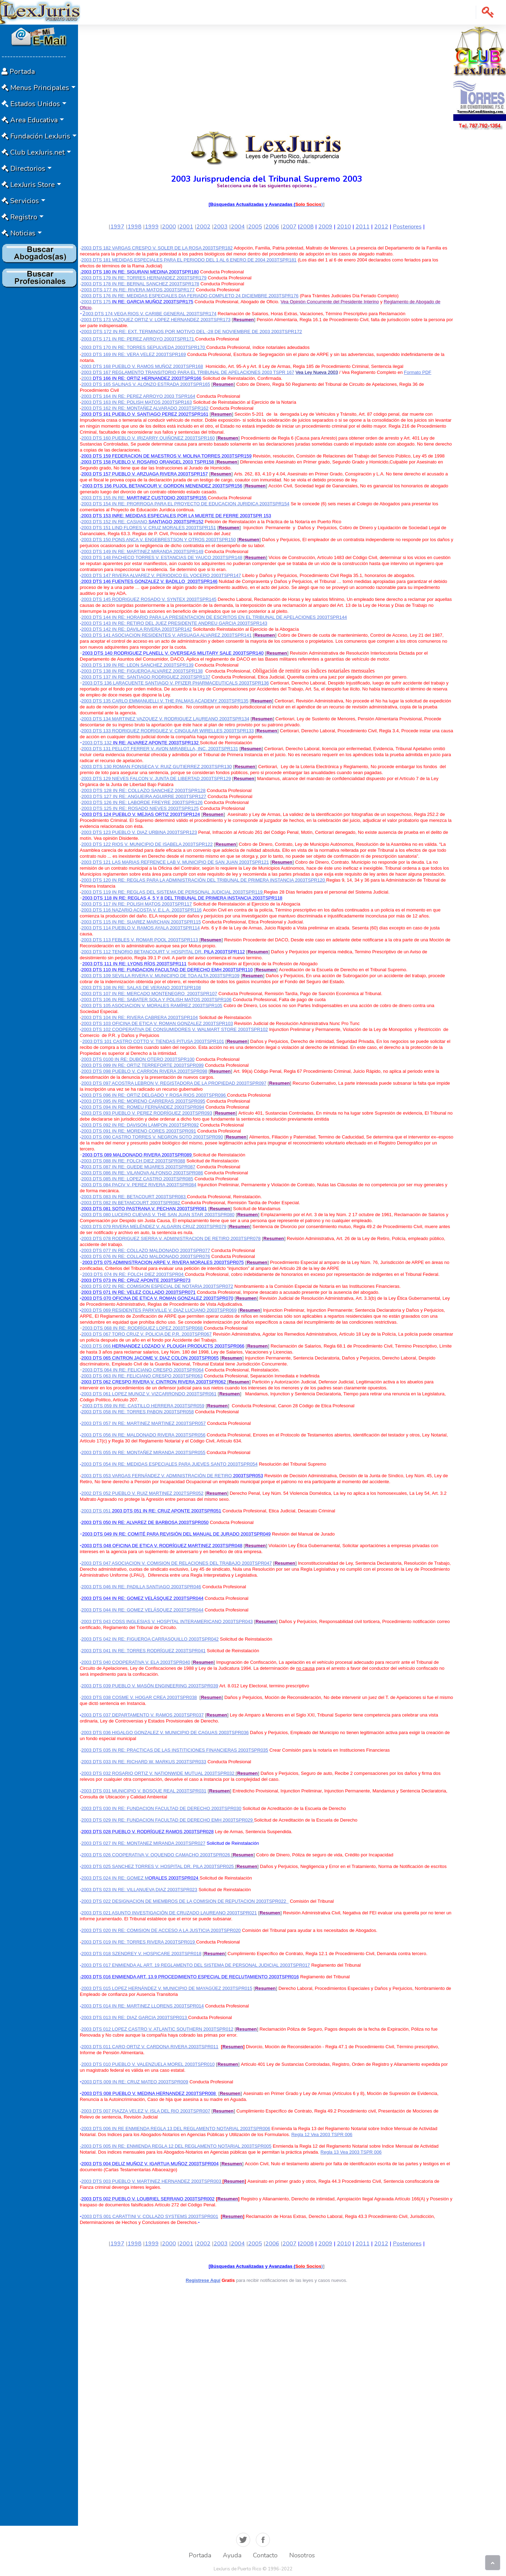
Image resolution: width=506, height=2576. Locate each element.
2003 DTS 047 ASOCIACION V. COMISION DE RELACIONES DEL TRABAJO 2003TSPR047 (176, 1563)
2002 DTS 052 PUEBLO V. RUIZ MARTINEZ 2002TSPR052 (142, 1493)
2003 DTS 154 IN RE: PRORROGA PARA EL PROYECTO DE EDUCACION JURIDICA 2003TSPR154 (185, 503)
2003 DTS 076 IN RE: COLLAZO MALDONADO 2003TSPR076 (145, 1256)
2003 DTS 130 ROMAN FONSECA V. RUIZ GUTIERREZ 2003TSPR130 (156, 766)
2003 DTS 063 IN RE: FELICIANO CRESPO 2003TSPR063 (141, 1375)
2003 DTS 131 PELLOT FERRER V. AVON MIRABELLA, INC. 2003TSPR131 (159, 748)
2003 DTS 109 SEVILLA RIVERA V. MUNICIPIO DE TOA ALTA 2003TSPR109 (160, 975)
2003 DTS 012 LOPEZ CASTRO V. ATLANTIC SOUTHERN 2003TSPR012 (157, 2029)
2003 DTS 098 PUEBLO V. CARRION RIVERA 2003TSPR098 (144, 1071)
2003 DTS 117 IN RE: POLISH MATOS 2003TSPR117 (136, 904)
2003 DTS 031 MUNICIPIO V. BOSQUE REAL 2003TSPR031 (143, 1790)
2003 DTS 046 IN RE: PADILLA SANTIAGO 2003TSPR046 (141, 1586)
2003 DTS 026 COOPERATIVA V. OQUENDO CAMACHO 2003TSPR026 (156, 1854)
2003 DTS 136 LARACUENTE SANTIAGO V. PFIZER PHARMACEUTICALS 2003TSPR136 (175, 683)
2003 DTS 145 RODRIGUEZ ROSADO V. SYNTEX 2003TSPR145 (148, 599)
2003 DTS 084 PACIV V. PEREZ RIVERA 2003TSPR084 (138, 1184)
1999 (152, 227)
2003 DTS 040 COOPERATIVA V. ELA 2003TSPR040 (135, 1662)
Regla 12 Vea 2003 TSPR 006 (321, 2134)
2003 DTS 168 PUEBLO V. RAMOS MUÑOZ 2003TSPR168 (142, 366)
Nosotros (302, 2555)
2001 (186, 227)
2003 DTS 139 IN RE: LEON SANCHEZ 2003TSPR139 (137, 665)
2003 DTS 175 (137, 301)
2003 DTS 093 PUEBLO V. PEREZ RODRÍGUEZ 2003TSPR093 (146, 1113)
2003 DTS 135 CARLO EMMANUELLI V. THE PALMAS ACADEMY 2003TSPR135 (164, 700)
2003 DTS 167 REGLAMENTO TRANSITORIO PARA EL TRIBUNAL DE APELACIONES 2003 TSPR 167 (187, 372)
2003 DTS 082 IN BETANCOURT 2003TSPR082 (131, 1202)
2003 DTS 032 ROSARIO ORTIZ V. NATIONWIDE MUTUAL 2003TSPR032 (157, 1773)
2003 (221, 227)
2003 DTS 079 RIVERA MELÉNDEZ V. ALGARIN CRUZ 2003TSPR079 (153, 1226)
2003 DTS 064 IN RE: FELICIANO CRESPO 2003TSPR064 (142, 1370)
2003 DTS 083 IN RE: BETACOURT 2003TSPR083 (134, 1196)
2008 (307, 227)
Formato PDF (418, 372)
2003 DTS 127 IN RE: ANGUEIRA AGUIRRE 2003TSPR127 (143, 796)
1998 (135, 227)
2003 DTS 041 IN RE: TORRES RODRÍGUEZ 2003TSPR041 (143, 1650)
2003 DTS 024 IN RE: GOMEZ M (114, 1878)
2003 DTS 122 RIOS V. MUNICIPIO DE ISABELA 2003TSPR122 (147, 844)
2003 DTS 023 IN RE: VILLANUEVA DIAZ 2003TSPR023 (139, 1889)
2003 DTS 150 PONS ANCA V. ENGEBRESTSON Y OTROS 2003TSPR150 (158, 539)
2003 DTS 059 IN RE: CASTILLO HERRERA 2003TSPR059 (143, 1405)
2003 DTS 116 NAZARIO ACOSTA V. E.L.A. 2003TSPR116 (141, 910)
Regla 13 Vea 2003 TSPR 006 (351, 2152)
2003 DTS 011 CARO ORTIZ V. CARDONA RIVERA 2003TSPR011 (149, 2046)
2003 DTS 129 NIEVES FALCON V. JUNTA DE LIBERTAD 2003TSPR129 (156, 778)
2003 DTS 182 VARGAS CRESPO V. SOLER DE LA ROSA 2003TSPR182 (157, 248)
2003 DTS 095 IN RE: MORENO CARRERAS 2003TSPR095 (143, 1101)
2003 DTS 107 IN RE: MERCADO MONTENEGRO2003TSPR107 (149, 993)
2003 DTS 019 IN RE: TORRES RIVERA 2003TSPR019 (138, 1942)
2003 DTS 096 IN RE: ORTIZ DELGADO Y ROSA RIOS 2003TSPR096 (154, 1095)
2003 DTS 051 (151, 1510)
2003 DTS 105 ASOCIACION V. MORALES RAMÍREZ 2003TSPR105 (151, 1005)
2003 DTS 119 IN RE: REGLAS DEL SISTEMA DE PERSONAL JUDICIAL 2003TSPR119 (172, 892)
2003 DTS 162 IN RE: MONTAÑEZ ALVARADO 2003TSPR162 (144, 408)
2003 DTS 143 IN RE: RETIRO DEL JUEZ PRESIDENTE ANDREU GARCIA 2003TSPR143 (174, 623)
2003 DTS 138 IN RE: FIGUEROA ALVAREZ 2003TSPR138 (142, 671)
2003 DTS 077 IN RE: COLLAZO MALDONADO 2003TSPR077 (145, 1250)
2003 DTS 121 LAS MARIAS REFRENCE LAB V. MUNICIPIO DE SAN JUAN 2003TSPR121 (175, 862)
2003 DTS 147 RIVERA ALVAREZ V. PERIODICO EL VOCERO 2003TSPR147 (161, 575)
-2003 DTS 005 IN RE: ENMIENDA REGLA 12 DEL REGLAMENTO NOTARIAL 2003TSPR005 (176, 2146)
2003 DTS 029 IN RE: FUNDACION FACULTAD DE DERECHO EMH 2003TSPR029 (167, 1820)
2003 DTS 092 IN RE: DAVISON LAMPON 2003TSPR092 (140, 1125)
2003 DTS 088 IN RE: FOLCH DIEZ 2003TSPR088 (133, 1160)
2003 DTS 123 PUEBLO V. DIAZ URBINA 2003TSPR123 (139, 832)
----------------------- (33, 56)
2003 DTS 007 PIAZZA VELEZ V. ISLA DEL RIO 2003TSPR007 (145, 2111)
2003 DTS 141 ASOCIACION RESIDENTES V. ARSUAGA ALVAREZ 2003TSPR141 (166, 635)
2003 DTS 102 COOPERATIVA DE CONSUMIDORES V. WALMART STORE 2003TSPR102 (174, 1029)
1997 (117, 227)
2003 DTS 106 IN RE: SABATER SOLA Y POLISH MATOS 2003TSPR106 (156, 999)
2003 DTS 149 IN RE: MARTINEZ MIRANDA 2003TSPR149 (142, 551)
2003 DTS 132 (141, 742)
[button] (488, 12)
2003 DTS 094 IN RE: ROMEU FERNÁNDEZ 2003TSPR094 (142, 1107)
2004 (238, 227)
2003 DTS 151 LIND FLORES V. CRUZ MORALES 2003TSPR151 (148, 527)
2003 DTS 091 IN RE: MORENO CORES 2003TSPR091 (138, 1131)
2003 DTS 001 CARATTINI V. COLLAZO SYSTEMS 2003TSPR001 (150, 2216)
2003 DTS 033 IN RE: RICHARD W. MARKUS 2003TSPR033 (143, 1761)
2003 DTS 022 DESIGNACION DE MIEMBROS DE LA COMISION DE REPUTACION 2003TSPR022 (184, 1901)
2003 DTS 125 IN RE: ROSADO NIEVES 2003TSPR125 (140, 808)
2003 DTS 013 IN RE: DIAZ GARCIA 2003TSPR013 (134, 2017)
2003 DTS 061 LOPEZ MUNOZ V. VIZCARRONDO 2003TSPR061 (148, 1393)
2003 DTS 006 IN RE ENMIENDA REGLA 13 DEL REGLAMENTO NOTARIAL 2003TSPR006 (175, 2128)
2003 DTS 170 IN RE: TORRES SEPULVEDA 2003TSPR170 (143, 347)
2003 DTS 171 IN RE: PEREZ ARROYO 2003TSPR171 (138, 339)
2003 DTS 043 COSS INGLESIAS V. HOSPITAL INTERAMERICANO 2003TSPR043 (167, 1621)
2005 (255, 227)
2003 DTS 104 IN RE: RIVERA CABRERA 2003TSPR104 (139, 1017)
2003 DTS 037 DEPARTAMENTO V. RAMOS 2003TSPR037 (142, 1715)
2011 (363, 227)
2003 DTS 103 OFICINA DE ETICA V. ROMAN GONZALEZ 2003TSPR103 (157, 1023)
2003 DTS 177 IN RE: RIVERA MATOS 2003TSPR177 (138, 289)
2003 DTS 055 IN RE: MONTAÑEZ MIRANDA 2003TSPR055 (143, 1452)
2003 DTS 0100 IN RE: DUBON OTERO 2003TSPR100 (137, 1059)
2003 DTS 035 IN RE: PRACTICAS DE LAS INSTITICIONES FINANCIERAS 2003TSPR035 (174, 1750)
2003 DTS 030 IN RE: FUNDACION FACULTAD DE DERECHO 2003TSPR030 (161, 1808)
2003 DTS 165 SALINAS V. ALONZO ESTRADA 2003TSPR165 (145, 384)
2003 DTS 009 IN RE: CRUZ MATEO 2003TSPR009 (135, 2081)
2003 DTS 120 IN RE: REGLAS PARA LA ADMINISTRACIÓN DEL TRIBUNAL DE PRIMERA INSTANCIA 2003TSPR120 (203, 880)
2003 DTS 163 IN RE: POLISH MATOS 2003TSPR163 (136, 402)
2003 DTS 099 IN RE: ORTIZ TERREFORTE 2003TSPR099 (142, 1065)
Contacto (265, 2555)
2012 (381, 227)
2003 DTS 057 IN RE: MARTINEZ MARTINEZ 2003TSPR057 (143, 1423)
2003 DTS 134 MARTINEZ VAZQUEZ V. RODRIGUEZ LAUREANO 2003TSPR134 (165, 718)
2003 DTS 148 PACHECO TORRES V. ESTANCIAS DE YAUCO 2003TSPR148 (161, 557)
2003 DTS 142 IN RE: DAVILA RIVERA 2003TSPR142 (136, 629)
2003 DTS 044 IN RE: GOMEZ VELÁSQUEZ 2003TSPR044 (142, 1610)
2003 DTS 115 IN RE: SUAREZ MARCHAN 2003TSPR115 (141, 921)
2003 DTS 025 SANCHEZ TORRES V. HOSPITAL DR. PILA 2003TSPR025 (157, 1866)
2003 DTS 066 (162, 1346)
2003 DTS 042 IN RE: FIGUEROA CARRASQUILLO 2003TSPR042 (150, 1639)
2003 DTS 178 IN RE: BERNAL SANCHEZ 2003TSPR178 (140, 283)
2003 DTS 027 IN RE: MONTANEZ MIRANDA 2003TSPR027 (143, 1843)
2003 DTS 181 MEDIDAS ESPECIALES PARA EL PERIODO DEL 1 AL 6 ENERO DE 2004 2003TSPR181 (189, 259)
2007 (290, 227)
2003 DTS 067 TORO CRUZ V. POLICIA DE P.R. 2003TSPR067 (146, 1334)
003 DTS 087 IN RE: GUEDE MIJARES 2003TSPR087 (139, 1166)
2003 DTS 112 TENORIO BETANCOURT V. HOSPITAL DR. (142, 951)
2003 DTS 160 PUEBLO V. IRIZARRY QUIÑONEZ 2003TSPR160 (148, 438)
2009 (325, 227)
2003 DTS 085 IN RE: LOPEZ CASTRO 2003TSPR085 (137, 1178)
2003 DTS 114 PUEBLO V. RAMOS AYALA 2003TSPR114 (140, 927)
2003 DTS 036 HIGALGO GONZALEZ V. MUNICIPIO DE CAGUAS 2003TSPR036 (164, 1732)
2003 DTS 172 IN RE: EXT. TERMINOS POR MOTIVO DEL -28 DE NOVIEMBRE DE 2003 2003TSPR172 (191, 331)
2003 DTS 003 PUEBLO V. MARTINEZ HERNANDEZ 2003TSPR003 (151, 2181)
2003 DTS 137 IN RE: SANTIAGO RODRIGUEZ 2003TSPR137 (145, 677)
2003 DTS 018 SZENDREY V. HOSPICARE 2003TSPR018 (141, 1953)
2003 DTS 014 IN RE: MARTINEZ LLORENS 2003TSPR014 (142, 2006)
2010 (344, 227)
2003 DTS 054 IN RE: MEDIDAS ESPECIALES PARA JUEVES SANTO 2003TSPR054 (169, 1464)
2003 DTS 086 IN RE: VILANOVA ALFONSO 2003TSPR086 (142, 1172)
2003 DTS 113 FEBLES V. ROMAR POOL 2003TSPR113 (140, 939)
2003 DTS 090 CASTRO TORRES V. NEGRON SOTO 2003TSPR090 (152, 1137)
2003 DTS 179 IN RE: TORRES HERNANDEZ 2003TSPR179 (143, 277)
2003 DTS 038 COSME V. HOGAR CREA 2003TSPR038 (139, 1697)
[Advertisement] (39, 396)
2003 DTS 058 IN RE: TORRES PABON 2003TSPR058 (137, 1411)
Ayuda (232, 2555)
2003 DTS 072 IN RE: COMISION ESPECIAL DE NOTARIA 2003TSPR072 (157, 1286)
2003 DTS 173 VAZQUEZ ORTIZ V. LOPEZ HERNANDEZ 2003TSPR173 (156, 319)
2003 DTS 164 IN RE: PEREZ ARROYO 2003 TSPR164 (138, 396)
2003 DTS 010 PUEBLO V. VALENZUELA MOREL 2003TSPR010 (148, 2064)
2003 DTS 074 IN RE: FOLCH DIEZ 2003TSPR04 (133, 1274)
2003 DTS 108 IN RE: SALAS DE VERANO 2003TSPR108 (141, 987)
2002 (203, 227)
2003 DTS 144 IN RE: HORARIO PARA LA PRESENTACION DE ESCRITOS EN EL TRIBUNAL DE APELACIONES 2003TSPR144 (214, 617)
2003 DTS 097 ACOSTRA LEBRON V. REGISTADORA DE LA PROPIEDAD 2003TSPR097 (173, 1083)
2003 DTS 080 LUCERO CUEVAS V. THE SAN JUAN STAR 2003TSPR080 (157, 1214)
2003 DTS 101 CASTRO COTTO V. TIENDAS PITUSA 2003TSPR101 (153, 1041)
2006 (272, 227)
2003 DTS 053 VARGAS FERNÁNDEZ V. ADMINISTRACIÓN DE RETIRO (156, 1475)
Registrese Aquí (203, 2280)
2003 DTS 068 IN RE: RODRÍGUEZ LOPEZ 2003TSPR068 (143, 1328)
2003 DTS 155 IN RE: (103, 497)
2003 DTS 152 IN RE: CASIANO (114, 521)
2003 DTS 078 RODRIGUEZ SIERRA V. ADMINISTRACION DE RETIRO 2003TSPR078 (170, 1238)
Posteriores (407, 227)
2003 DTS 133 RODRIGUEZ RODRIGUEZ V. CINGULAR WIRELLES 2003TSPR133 (167, 730)
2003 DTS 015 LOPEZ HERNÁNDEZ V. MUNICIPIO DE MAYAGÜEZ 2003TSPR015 (166, 1988)
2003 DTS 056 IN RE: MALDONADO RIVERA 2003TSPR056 (143, 1435)
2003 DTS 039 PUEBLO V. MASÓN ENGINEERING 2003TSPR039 (149, 1685)
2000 (169, 227)
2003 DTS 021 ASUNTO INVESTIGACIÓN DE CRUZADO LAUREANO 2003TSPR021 (169, 1912)
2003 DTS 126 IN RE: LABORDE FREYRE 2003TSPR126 (141, 802)
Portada (200, 2555)
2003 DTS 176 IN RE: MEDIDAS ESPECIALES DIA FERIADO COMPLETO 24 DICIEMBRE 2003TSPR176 (189, 295)
